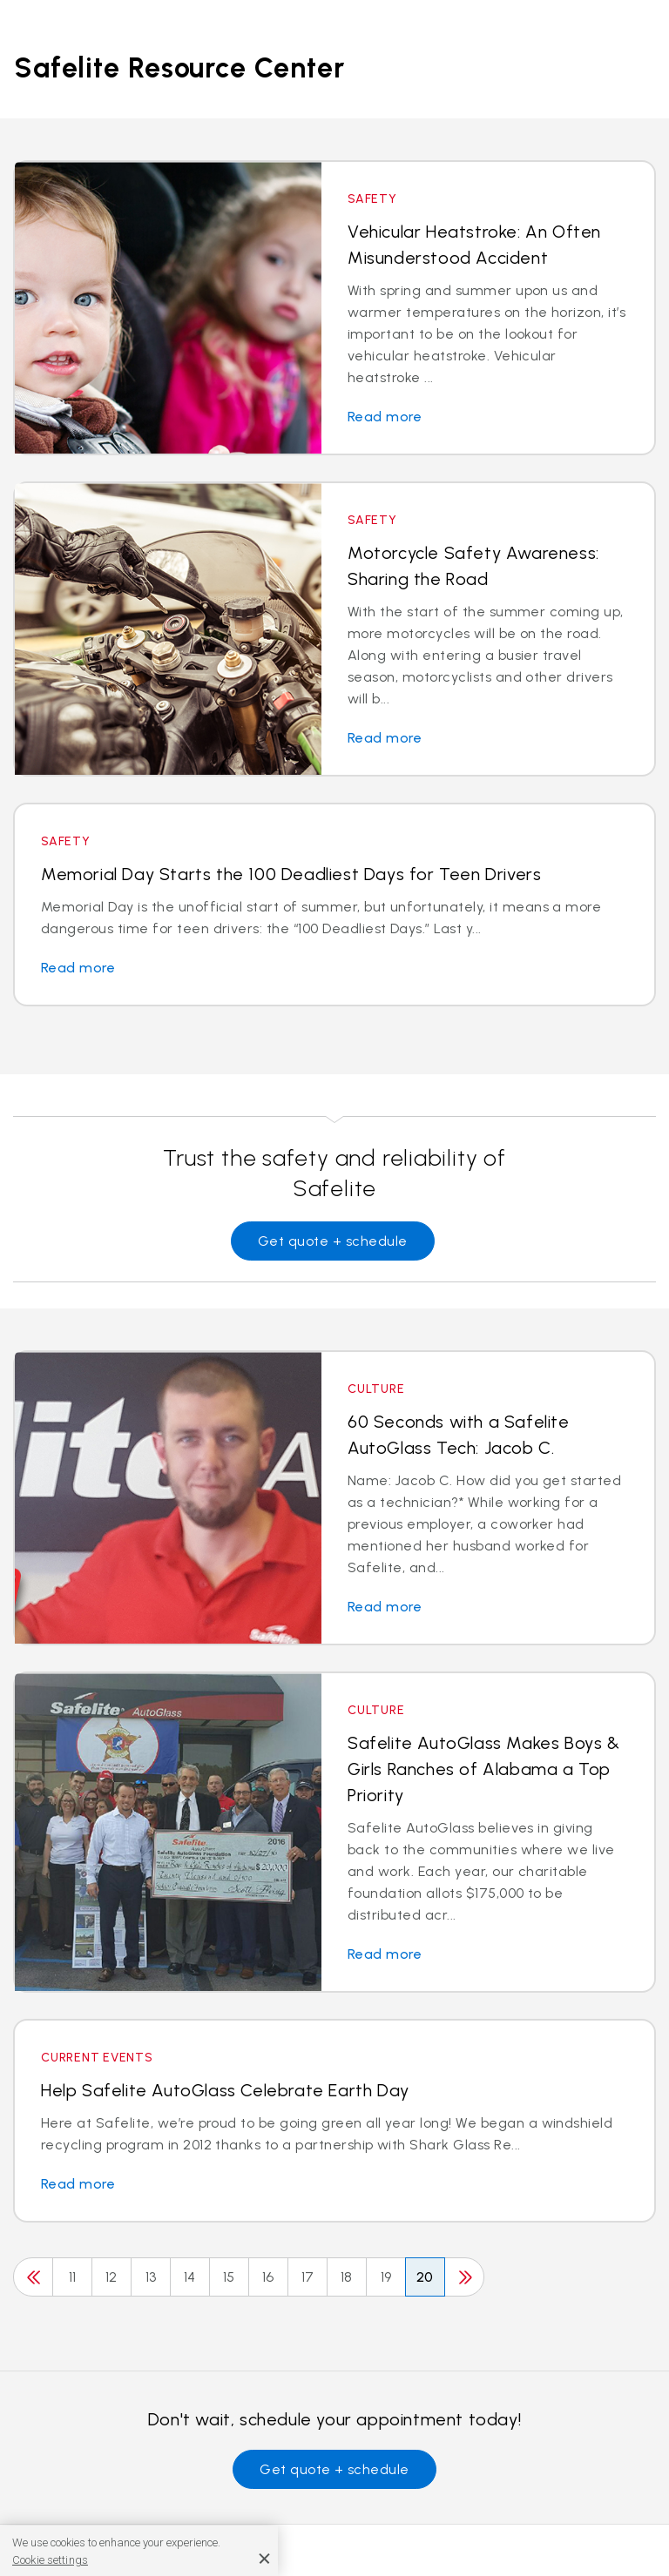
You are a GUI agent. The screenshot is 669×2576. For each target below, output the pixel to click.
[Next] (464, 2277)
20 (425, 2277)
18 (347, 2277)
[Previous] (33, 2277)
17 (307, 2277)
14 (190, 2277)
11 (73, 2277)
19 (386, 2277)
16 (268, 2277)
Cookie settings (50, 2559)
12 (111, 2277)
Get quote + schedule (333, 1241)
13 (151, 2277)
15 (229, 2277)
